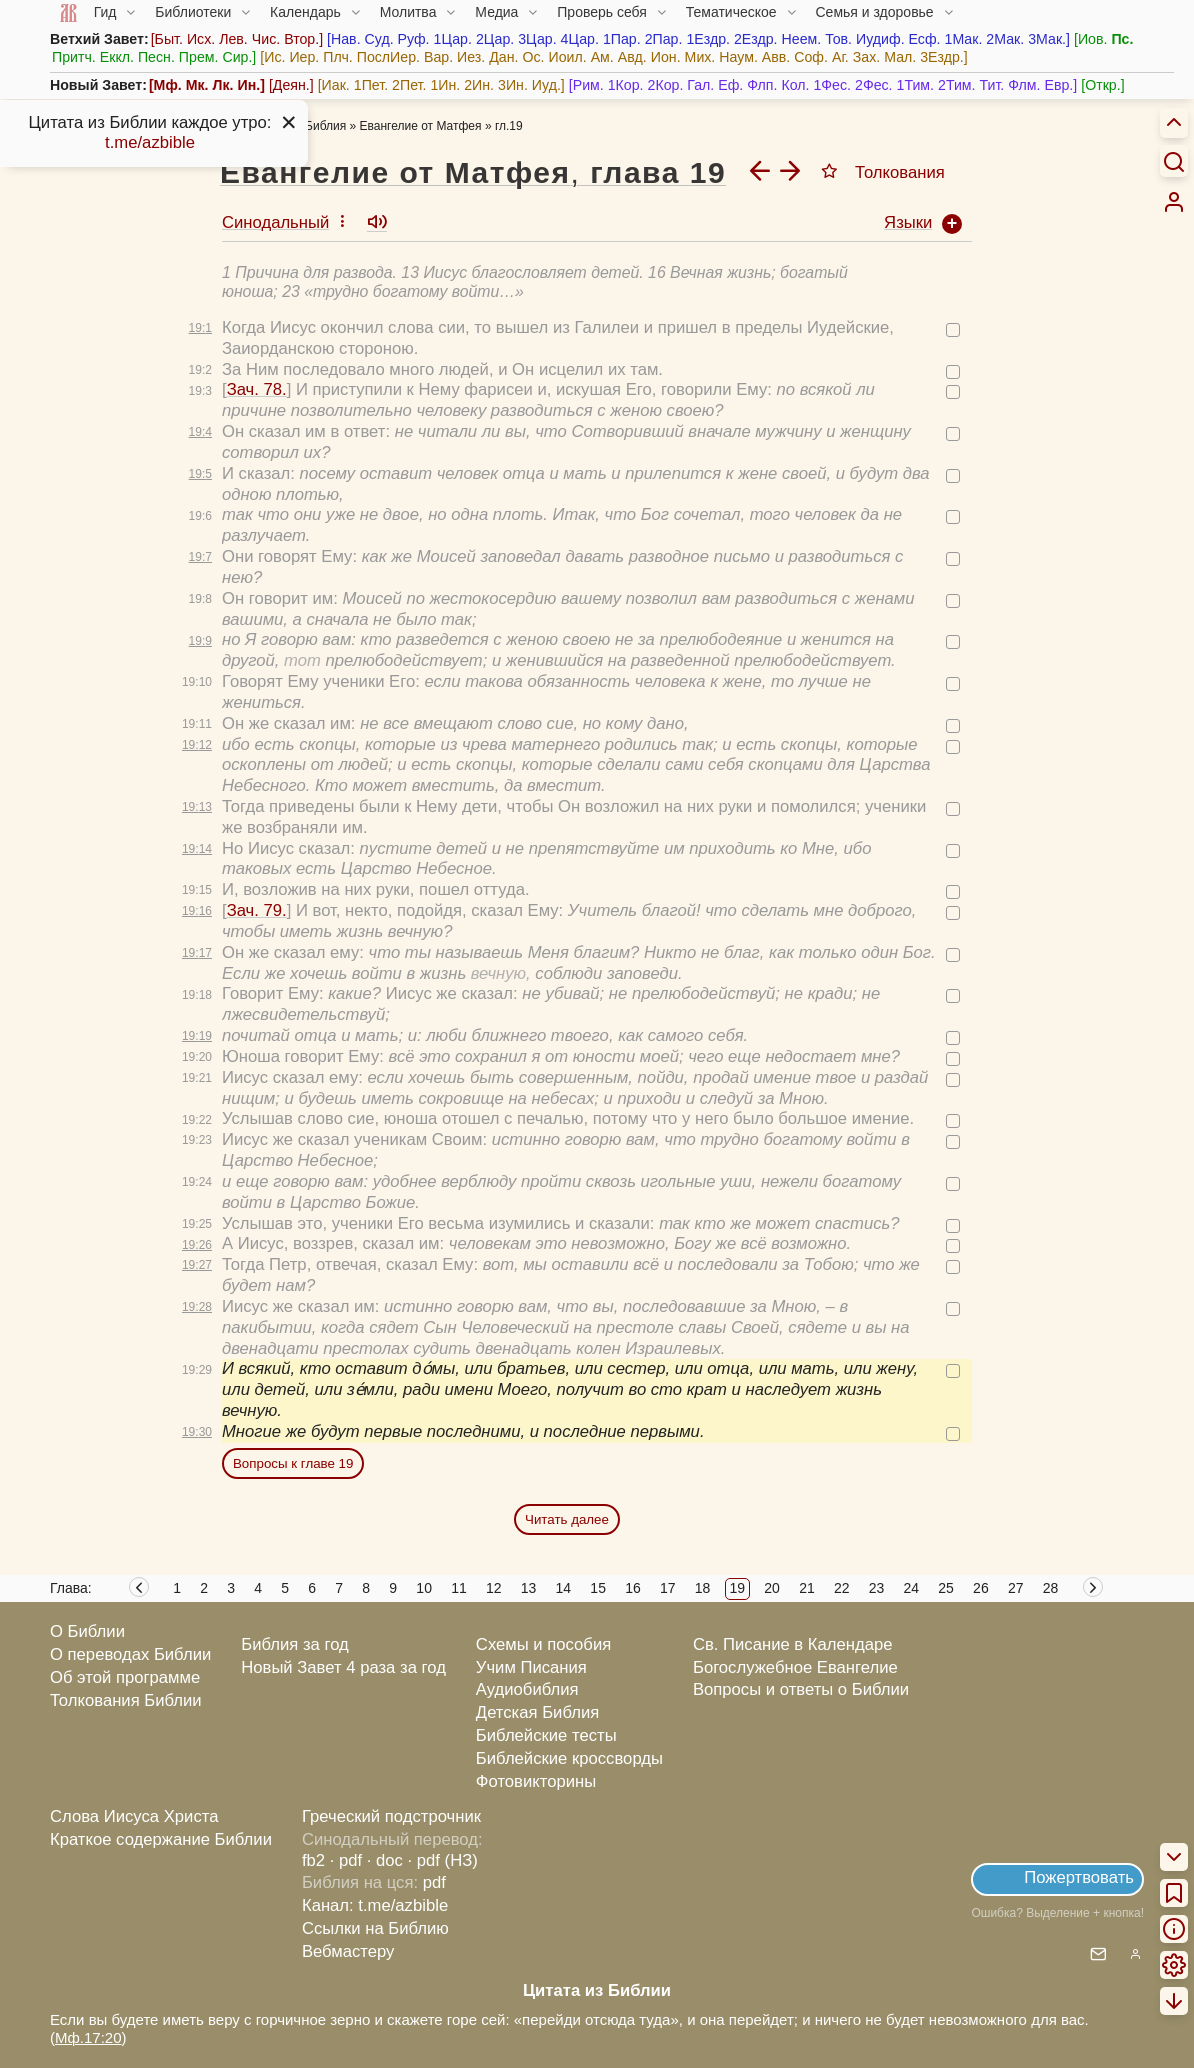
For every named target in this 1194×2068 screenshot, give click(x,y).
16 (633, 1588)
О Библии (87, 1631)
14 (564, 1588)
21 (807, 1588)
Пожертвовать (1079, 1877)
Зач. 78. (257, 389)
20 (772, 1588)
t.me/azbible (150, 142)
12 (494, 1588)
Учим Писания (531, 1667)
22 (842, 1588)
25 (946, 1588)
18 (703, 1588)
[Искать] (1174, 161)
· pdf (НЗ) (443, 1860)
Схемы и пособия (543, 1644)
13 (529, 1588)
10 (424, 1588)
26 (981, 1588)
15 (598, 1588)
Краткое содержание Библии (161, 1839)
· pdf (346, 1860)
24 (912, 1588)
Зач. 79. (257, 910)
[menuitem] (1174, 202)
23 (877, 1588)
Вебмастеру (348, 1951)
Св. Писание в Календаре (793, 1644)
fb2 (313, 1860)
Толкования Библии (126, 1700)
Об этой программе (125, 1677)
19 (738, 1588)
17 (668, 1588)
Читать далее (567, 1519)
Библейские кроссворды (569, 1758)
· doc (385, 1860)
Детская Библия (537, 1712)
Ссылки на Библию (375, 1928)
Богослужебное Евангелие (795, 1667)
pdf (434, 1882)
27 (1016, 1588)
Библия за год (295, 1644)
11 (459, 1588)
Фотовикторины (536, 1781)
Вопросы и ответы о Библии (801, 1689)
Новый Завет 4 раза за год (343, 1667)
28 (1051, 1588)
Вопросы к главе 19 (293, 1463)
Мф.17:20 (88, 2037)
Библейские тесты (546, 1735)
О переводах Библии (130, 1654)
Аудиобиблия (527, 1689)
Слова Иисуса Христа (134, 1816)
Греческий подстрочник (391, 1816)
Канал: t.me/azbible (375, 1905)
